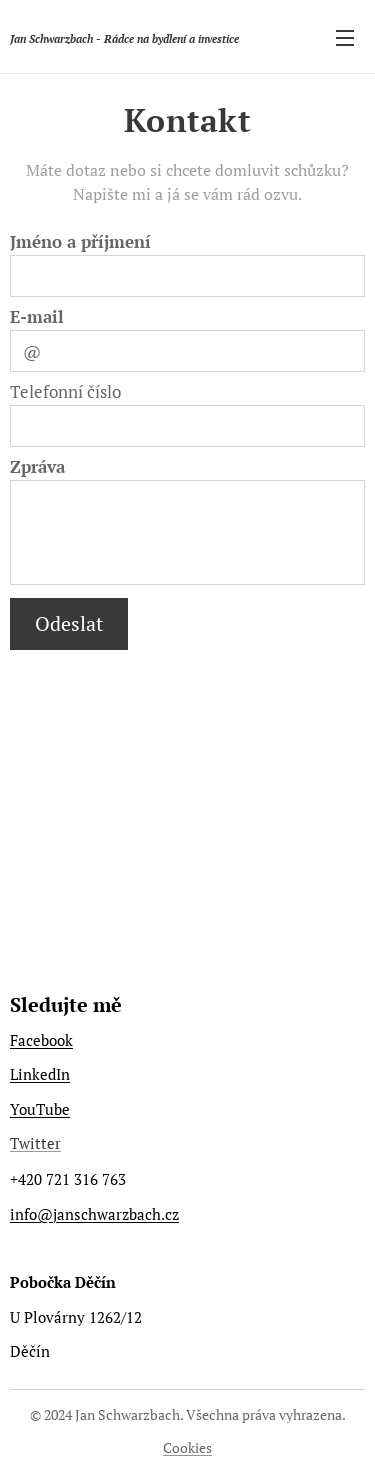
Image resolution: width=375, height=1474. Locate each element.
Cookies (187, 1447)
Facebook (41, 1040)
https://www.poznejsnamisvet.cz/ (122, 946)
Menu (345, 38)
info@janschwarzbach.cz (94, 1213)
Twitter (35, 1143)
